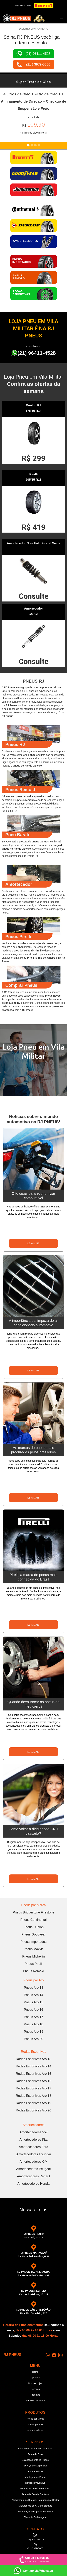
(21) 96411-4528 (37, 353)
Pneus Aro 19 (33, 2031)
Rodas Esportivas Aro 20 (33, 2110)
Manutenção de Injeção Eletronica (35, 2511)
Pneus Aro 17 (33, 2017)
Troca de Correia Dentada (35, 2494)
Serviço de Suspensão (35, 2465)
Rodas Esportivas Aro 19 (33, 2103)
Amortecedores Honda (33, 2183)
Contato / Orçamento (35, 2400)
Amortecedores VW (33, 2132)
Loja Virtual (35, 2377)
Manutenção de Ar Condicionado (35, 2505)
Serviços (35, 2389)
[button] (61, 18)
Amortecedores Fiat (33, 2139)
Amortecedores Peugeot (33, 2169)
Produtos (35, 2394)
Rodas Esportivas (33, 2051)
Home (35, 2371)
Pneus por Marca (33, 1905)
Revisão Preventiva (35, 2482)
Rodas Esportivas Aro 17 (33, 2088)
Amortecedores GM (33, 2161)
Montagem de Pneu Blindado (35, 2488)
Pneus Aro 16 (33, 2009)
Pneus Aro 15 (33, 2002)
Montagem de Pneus (35, 2477)
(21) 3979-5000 (35, 2548)
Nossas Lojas (35, 2383)
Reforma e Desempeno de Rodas (35, 2448)
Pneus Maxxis (33, 1949)
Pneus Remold (33, 1971)
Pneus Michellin (33, 1956)
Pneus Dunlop (33, 1927)
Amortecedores (33, 2125)
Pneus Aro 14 (33, 1995)
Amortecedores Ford (33, 2147)
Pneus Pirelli (33, 1964)
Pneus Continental (33, 1920)
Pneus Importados (33, 1942)
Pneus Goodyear (33, 1934)
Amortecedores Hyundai (33, 2154)
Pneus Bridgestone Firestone (33, 1912)
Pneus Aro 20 (33, 2039)
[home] (23, 18)
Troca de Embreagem (35, 2517)
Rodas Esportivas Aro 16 (33, 2081)
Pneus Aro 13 (33, 1987)
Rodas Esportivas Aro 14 (33, 2066)
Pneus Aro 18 (33, 2024)
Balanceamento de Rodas (35, 2460)
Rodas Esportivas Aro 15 (33, 2073)
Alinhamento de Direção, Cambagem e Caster (35, 2500)
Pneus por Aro (33, 1980)
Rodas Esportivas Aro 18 (33, 2095)
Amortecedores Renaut (33, 2176)
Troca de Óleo (35, 2454)
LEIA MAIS (33, 1243)
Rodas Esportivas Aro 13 (33, 2059)
